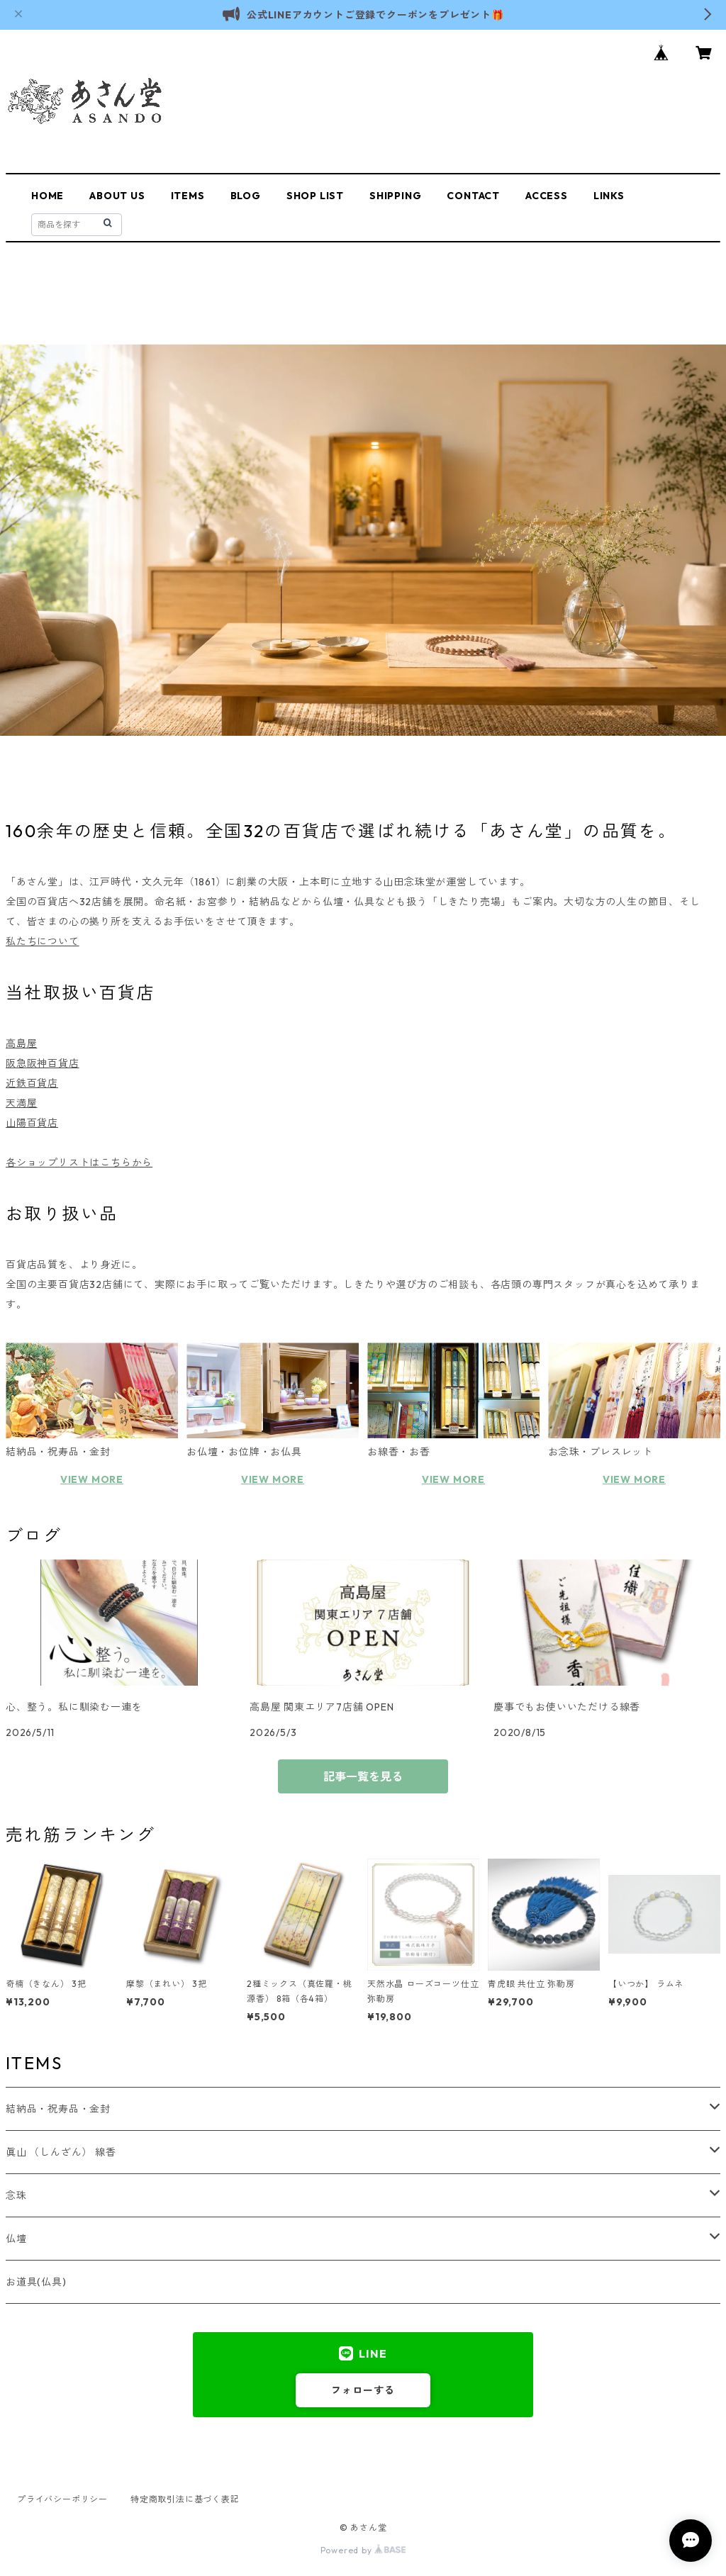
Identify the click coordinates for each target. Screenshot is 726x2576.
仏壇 (16, 2238)
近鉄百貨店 (32, 1083)
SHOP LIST (315, 195)
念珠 (16, 2195)
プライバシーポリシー (62, 2499)
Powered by (363, 2550)
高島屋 (21, 1043)
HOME (47, 195)
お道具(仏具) (36, 2281)
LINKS (609, 195)
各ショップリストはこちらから (79, 1162)
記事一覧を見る (363, 1776)
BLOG (245, 195)
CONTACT (473, 195)
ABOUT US (117, 195)
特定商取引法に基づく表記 (185, 2499)
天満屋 (21, 1103)
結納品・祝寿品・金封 (58, 2108)
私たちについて (42, 941)
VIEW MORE (91, 1479)
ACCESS (546, 195)
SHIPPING (395, 195)
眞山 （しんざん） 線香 (61, 2152)
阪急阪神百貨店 (42, 1063)
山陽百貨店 (32, 1122)
